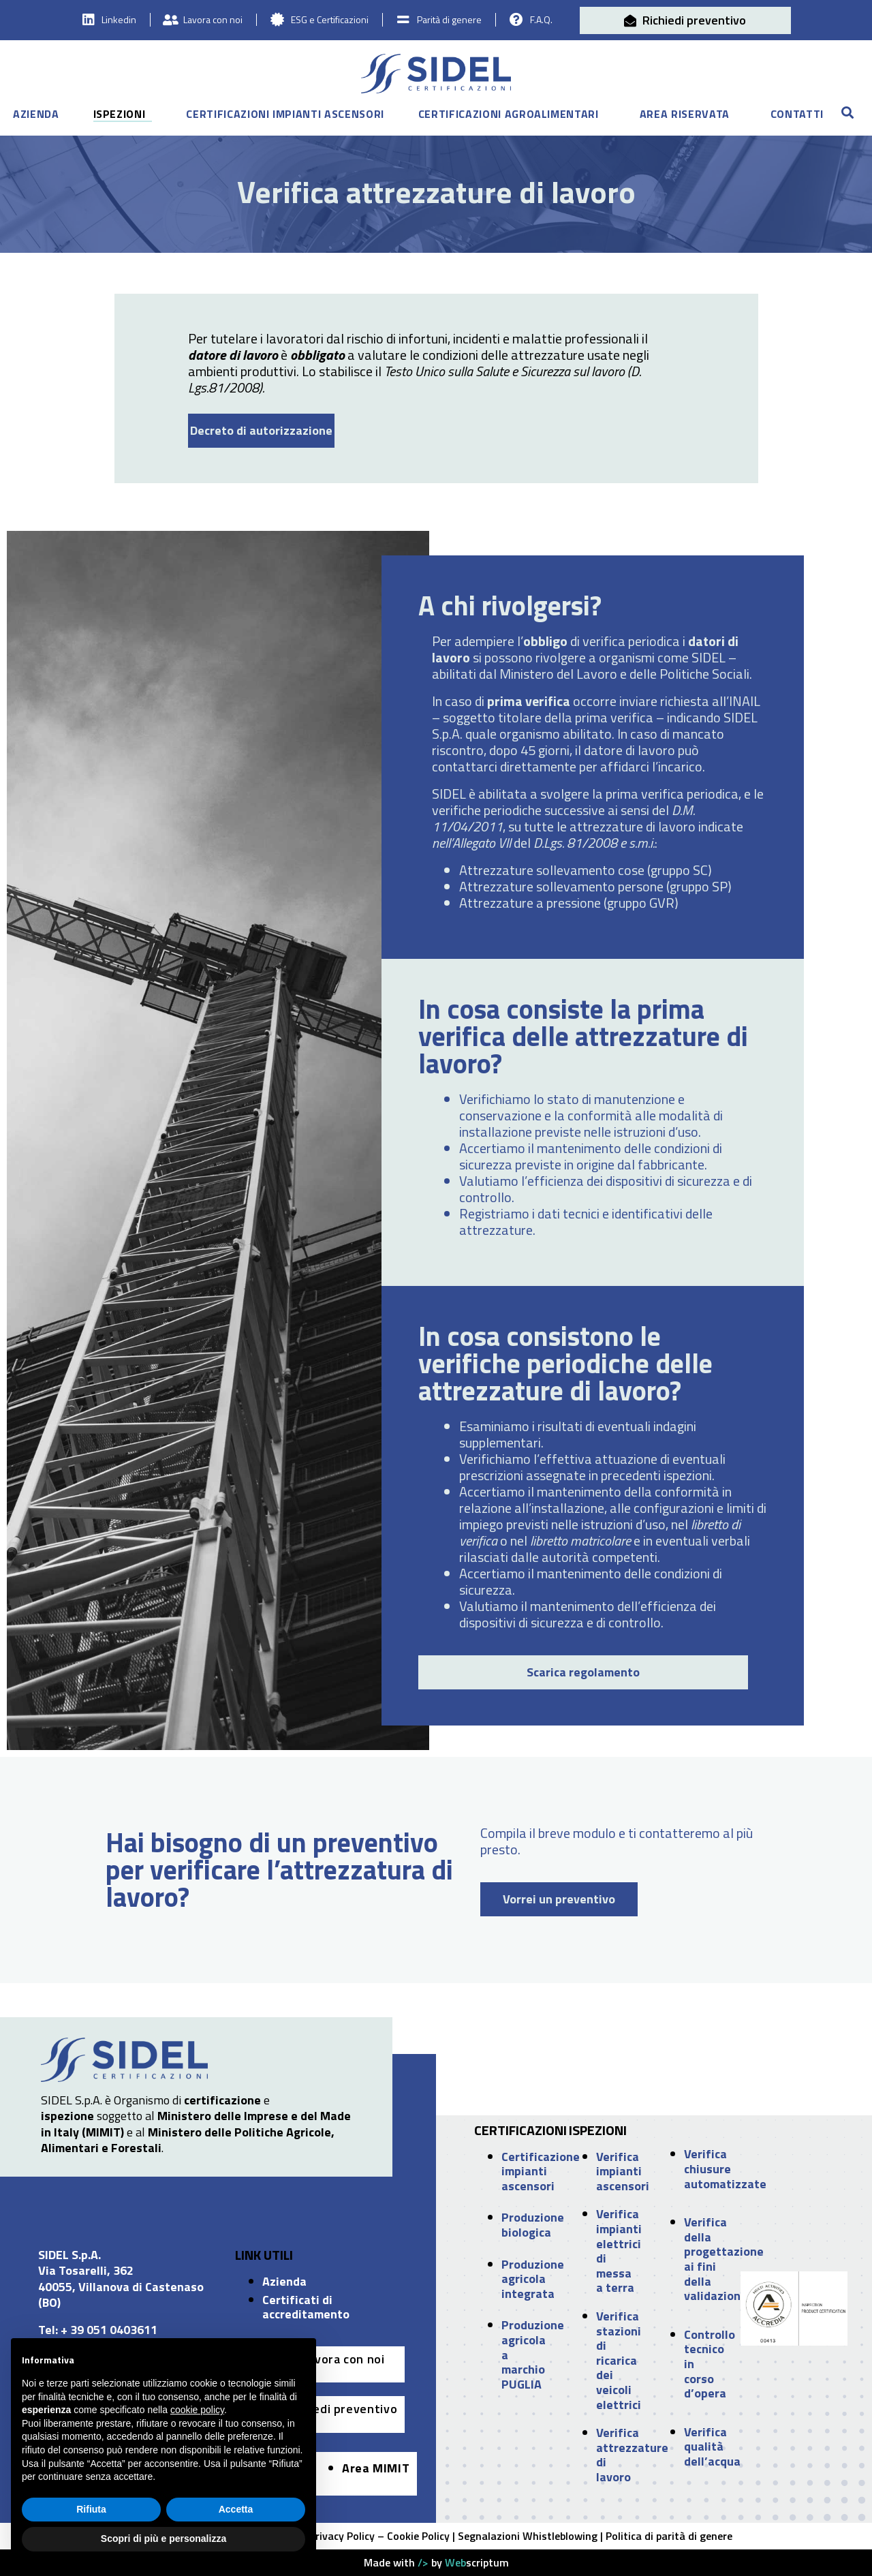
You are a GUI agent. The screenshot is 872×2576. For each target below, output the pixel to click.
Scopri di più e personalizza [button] (163, 2538)
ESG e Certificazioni (330, 19)
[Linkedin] (90, 20)
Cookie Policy (418, 2536)
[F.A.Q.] (514, 20)
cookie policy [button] (197, 2409)
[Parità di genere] (402, 20)
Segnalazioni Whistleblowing (527, 2536)
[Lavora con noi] (172, 20)
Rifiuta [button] (91, 2509)
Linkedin (120, 19)
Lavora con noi (214, 19)
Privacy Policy (342, 2536)
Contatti (797, 115)
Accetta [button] (236, 2509)
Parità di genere (448, 19)
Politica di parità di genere (669, 2536)
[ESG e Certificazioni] (278, 20)
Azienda (36, 115)
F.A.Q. (538, 19)
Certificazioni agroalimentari (508, 115)
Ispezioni (119, 115)
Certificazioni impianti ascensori (285, 115)
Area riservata (685, 115)
